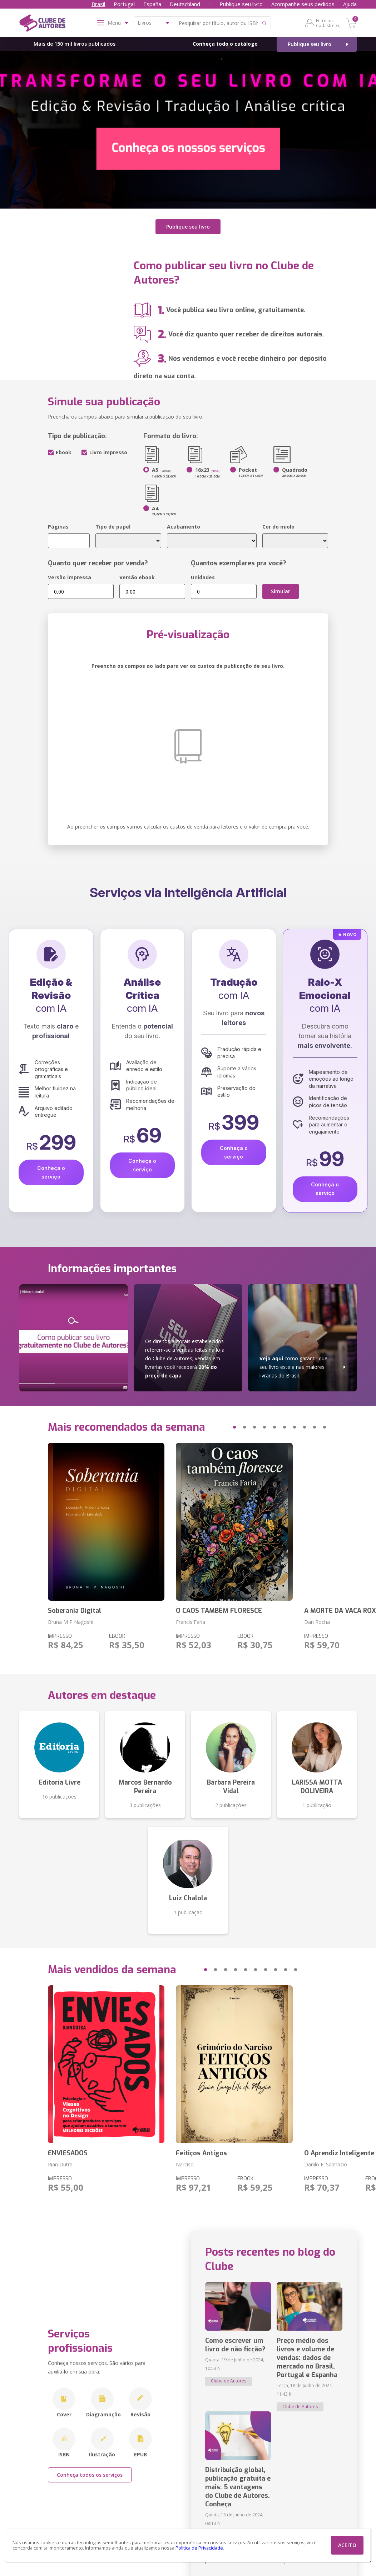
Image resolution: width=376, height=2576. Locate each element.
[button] (221, 1427)
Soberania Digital (74, 1610)
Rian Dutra (60, 2164)
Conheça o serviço (51, 1172)
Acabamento (183, 526)
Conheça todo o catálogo (225, 43)
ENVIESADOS (68, 2153)
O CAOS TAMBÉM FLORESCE (219, 1610)
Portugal (124, 3)
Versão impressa (69, 577)
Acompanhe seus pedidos (303, 3)
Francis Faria (190, 1621)
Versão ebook (137, 577)
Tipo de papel (112, 526)
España (152, 3)
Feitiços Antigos (201, 2153)
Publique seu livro (241, 3)
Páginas (58, 526)
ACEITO (347, 2545)
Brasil (98, 3)
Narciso (185, 2164)
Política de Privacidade (199, 2548)
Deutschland (185, 3)
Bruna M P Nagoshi (70, 1621)
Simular (280, 591)
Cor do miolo (278, 526)
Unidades (203, 577)
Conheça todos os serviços (90, 2474)
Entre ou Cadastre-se (328, 22)
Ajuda (350, 3)
